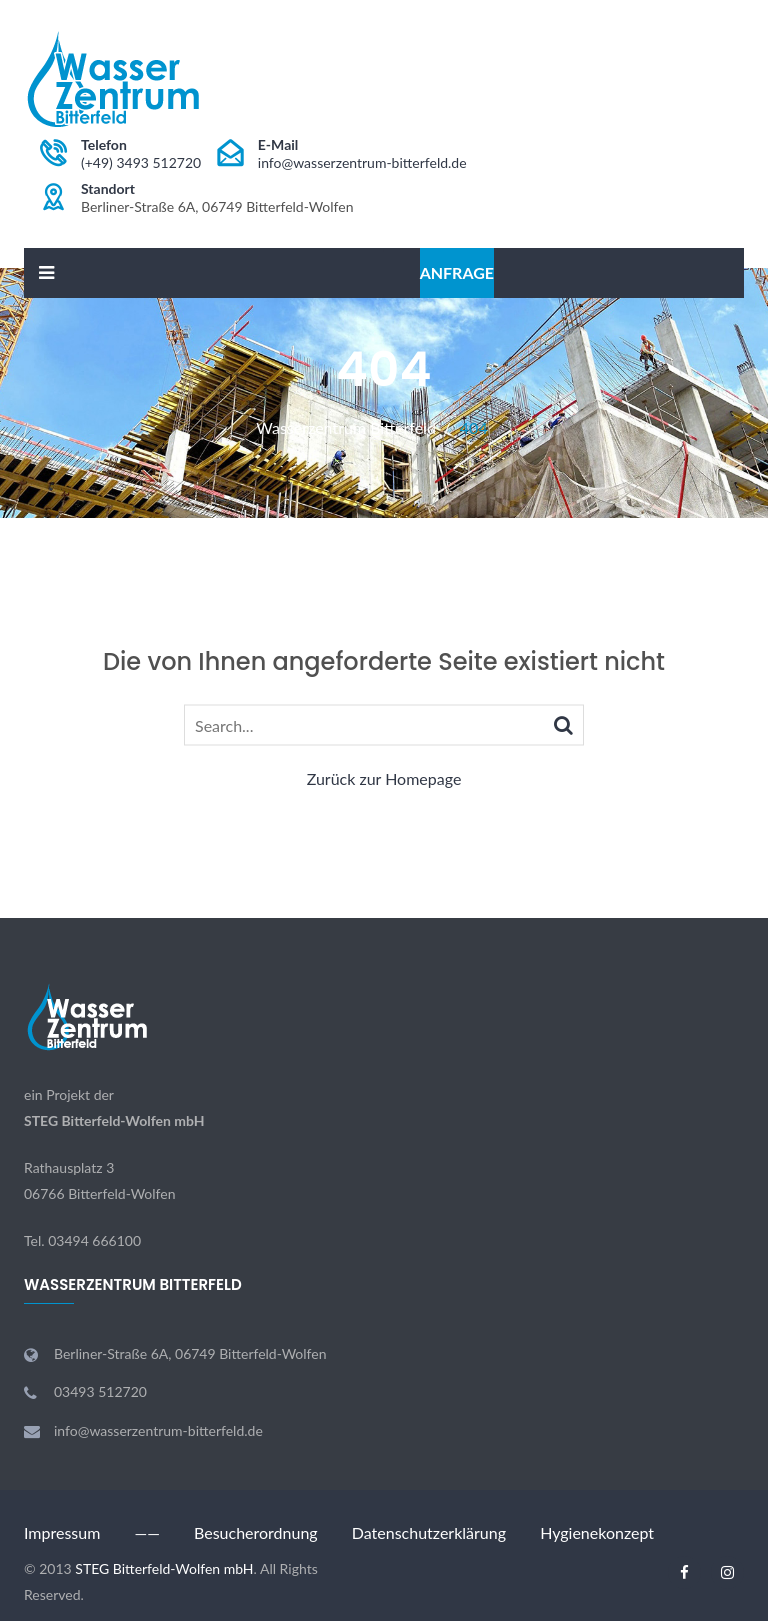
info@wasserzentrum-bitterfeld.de (362, 162)
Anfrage (457, 272)
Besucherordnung (256, 1532)
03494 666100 (94, 1240)
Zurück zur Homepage (384, 778)
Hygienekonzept (597, 1532)
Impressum (62, 1532)
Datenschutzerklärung (429, 1532)
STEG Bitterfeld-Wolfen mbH (114, 1120)
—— (146, 1532)
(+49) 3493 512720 (141, 162)
